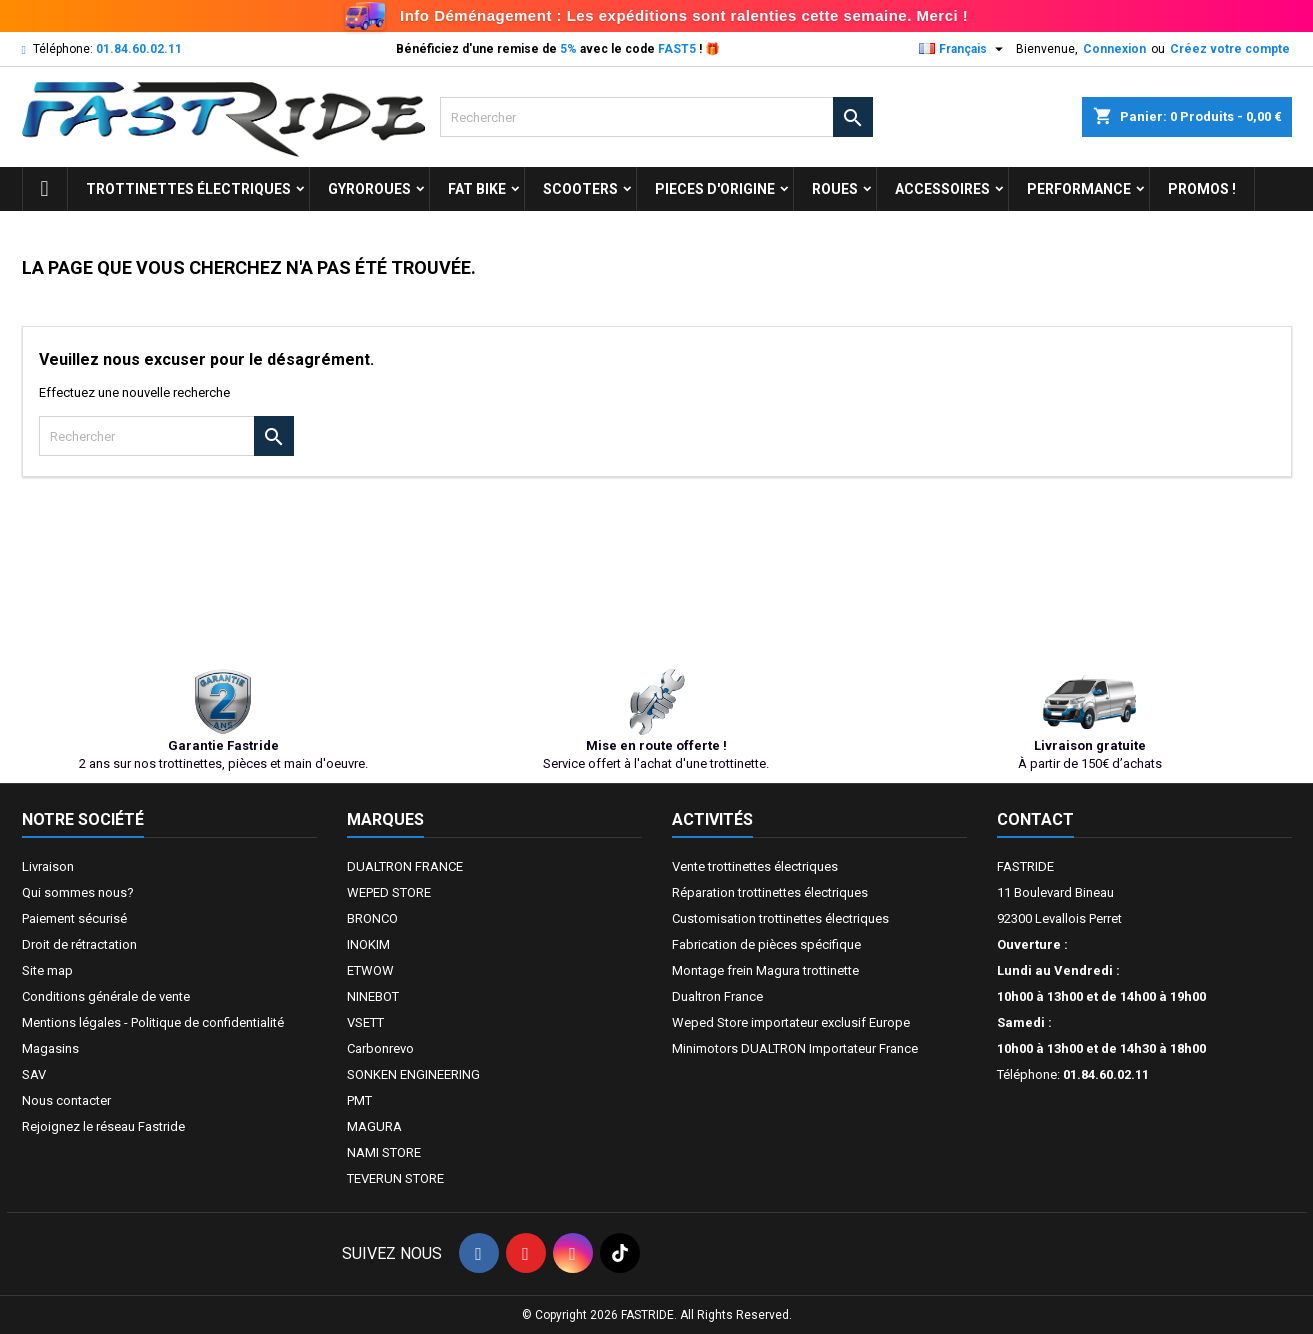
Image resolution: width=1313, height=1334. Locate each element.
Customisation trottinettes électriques (780, 918)
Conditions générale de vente (106, 996)
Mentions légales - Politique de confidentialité (153, 1022)
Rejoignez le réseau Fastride (103, 1126)
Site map (47, 970)
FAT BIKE (477, 189)
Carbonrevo (380, 1048)
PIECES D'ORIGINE (715, 189)
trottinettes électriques (188, 189)
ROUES (835, 189)
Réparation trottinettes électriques (770, 892)
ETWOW (370, 970)
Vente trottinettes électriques (755, 866)
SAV (34, 1074)
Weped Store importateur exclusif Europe (791, 1022)
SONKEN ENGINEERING (413, 1074)
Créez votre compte (1230, 49)
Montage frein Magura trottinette (765, 970)
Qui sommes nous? (78, 892)
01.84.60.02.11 (139, 49)
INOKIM (368, 944)
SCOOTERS (580, 189)
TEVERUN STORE (395, 1178)
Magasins (50, 1048)
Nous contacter (66, 1100)
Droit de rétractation (79, 944)
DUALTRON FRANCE (405, 866)
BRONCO (372, 918)
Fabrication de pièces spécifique (766, 944)
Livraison (48, 866)
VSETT (365, 1022)
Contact (1035, 819)
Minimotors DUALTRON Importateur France (795, 1048)
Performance (1079, 189)
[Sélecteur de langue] (963, 49)
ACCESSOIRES (942, 189)
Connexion (1114, 49)
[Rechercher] (656, 117)
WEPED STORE (389, 892)
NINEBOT (373, 996)
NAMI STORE (384, 1152)
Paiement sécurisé (74, 918)
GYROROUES (369, 189)
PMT (359, 1100)
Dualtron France (717, 996)
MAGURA (374, 1126)
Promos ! (1202, 189)
